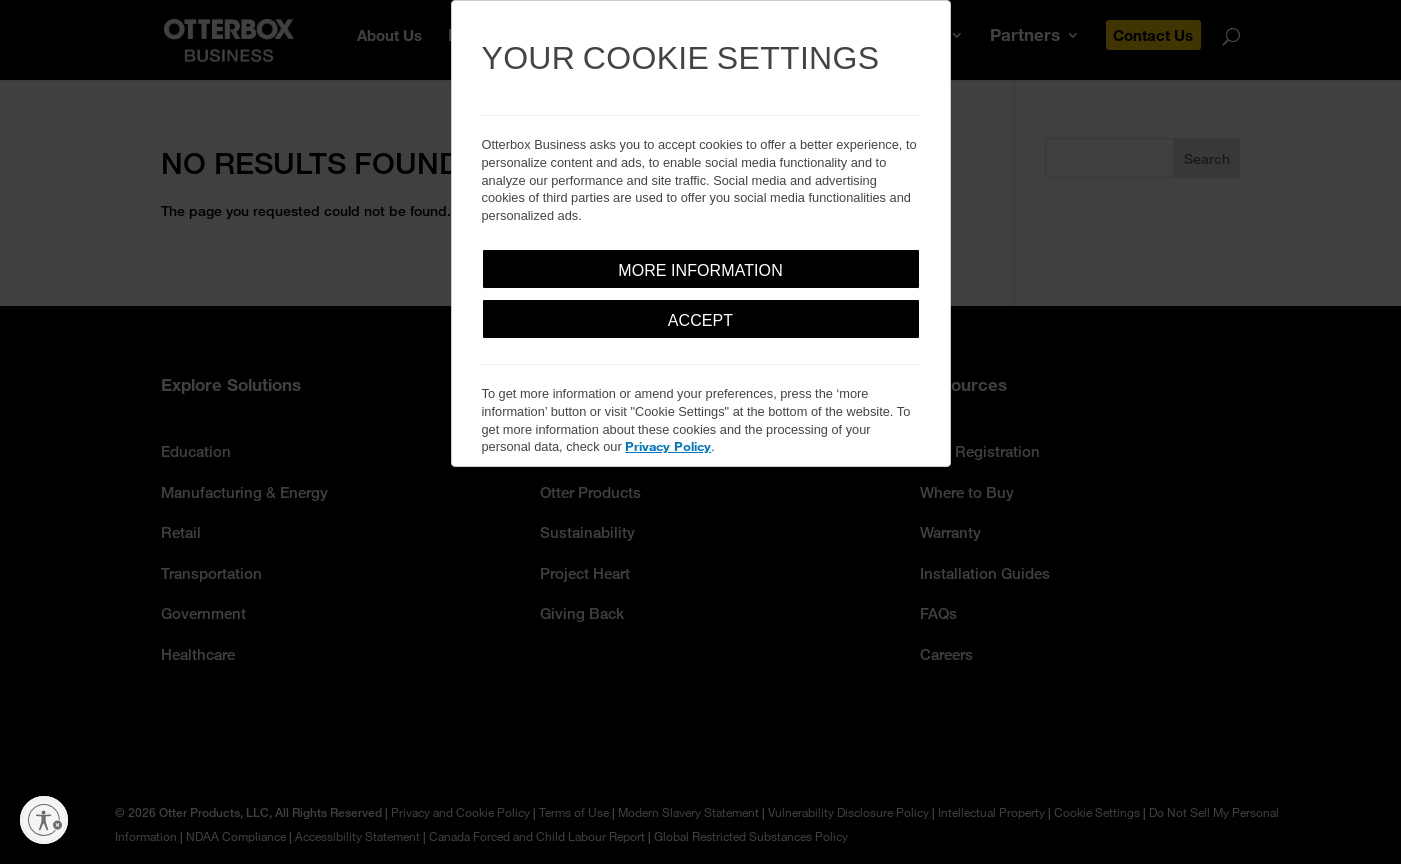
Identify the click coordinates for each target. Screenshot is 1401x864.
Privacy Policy (668, 446)
